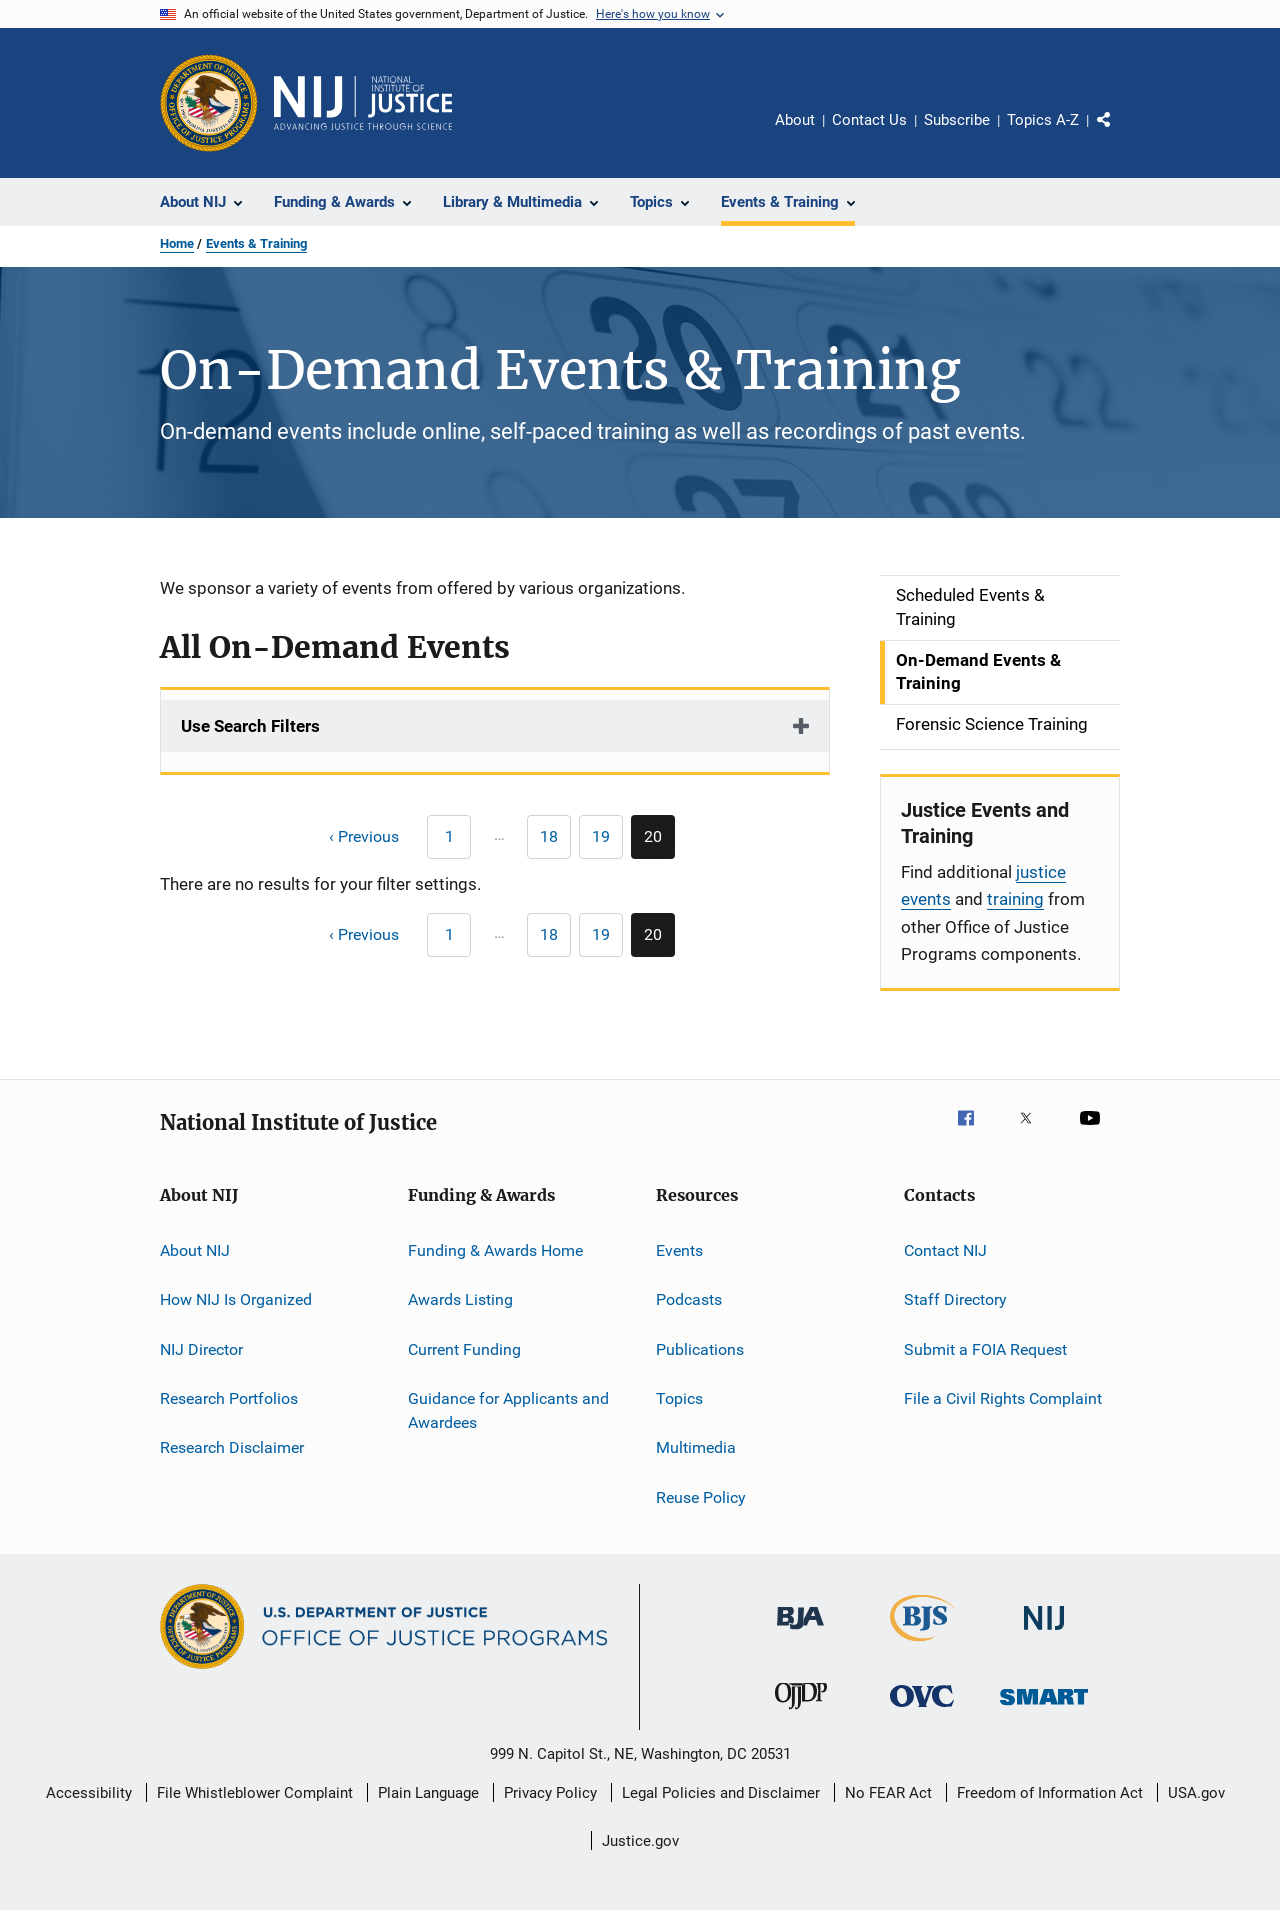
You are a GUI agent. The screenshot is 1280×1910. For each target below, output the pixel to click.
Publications (700, 1348)
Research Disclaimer (232, 1447)
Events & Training (256, 243)
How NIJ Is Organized (236, 1299)
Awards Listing (460, 1299)
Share (1120, 134)
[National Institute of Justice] (1044, 1633)
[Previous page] (355, 837)
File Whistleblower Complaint (255, 1793)
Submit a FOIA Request (985, 1348)
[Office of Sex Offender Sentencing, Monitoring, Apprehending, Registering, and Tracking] (1044, 1708)
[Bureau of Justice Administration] (800, 1633)
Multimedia (696, 1447)
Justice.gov (640, 1841)
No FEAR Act (888, 1793)
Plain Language (428, 1793)
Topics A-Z (1043, 120)
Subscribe (957, 120)
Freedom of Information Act (1050, 1793)
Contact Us (869, 120)
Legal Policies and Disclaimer (721, 1793)
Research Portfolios (229, 1398)
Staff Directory (955, 1299)
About (795, 120)
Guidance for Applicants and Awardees (508, 1410)
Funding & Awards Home (495, 1250)
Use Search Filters (250, 726)
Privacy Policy (550, 1793)
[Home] (363, 103)
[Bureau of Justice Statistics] (922, 1645)
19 (607, 840)
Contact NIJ (945, 1250)
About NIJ (195, 1250)
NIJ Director (201, 1348)
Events (679, 1250)
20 (659, 843)
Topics (679, 1398)
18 (555, 840)
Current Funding (464, 1348)
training (1015, 899)
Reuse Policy (701, 1497)
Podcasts (689, 1299)
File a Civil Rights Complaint (1003, 1398)
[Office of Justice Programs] (209, 103)
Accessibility (89, 1793)
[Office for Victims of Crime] (922, 1710)
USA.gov (1196, 1793)
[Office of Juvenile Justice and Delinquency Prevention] (801, 1713)
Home (177, 243)
